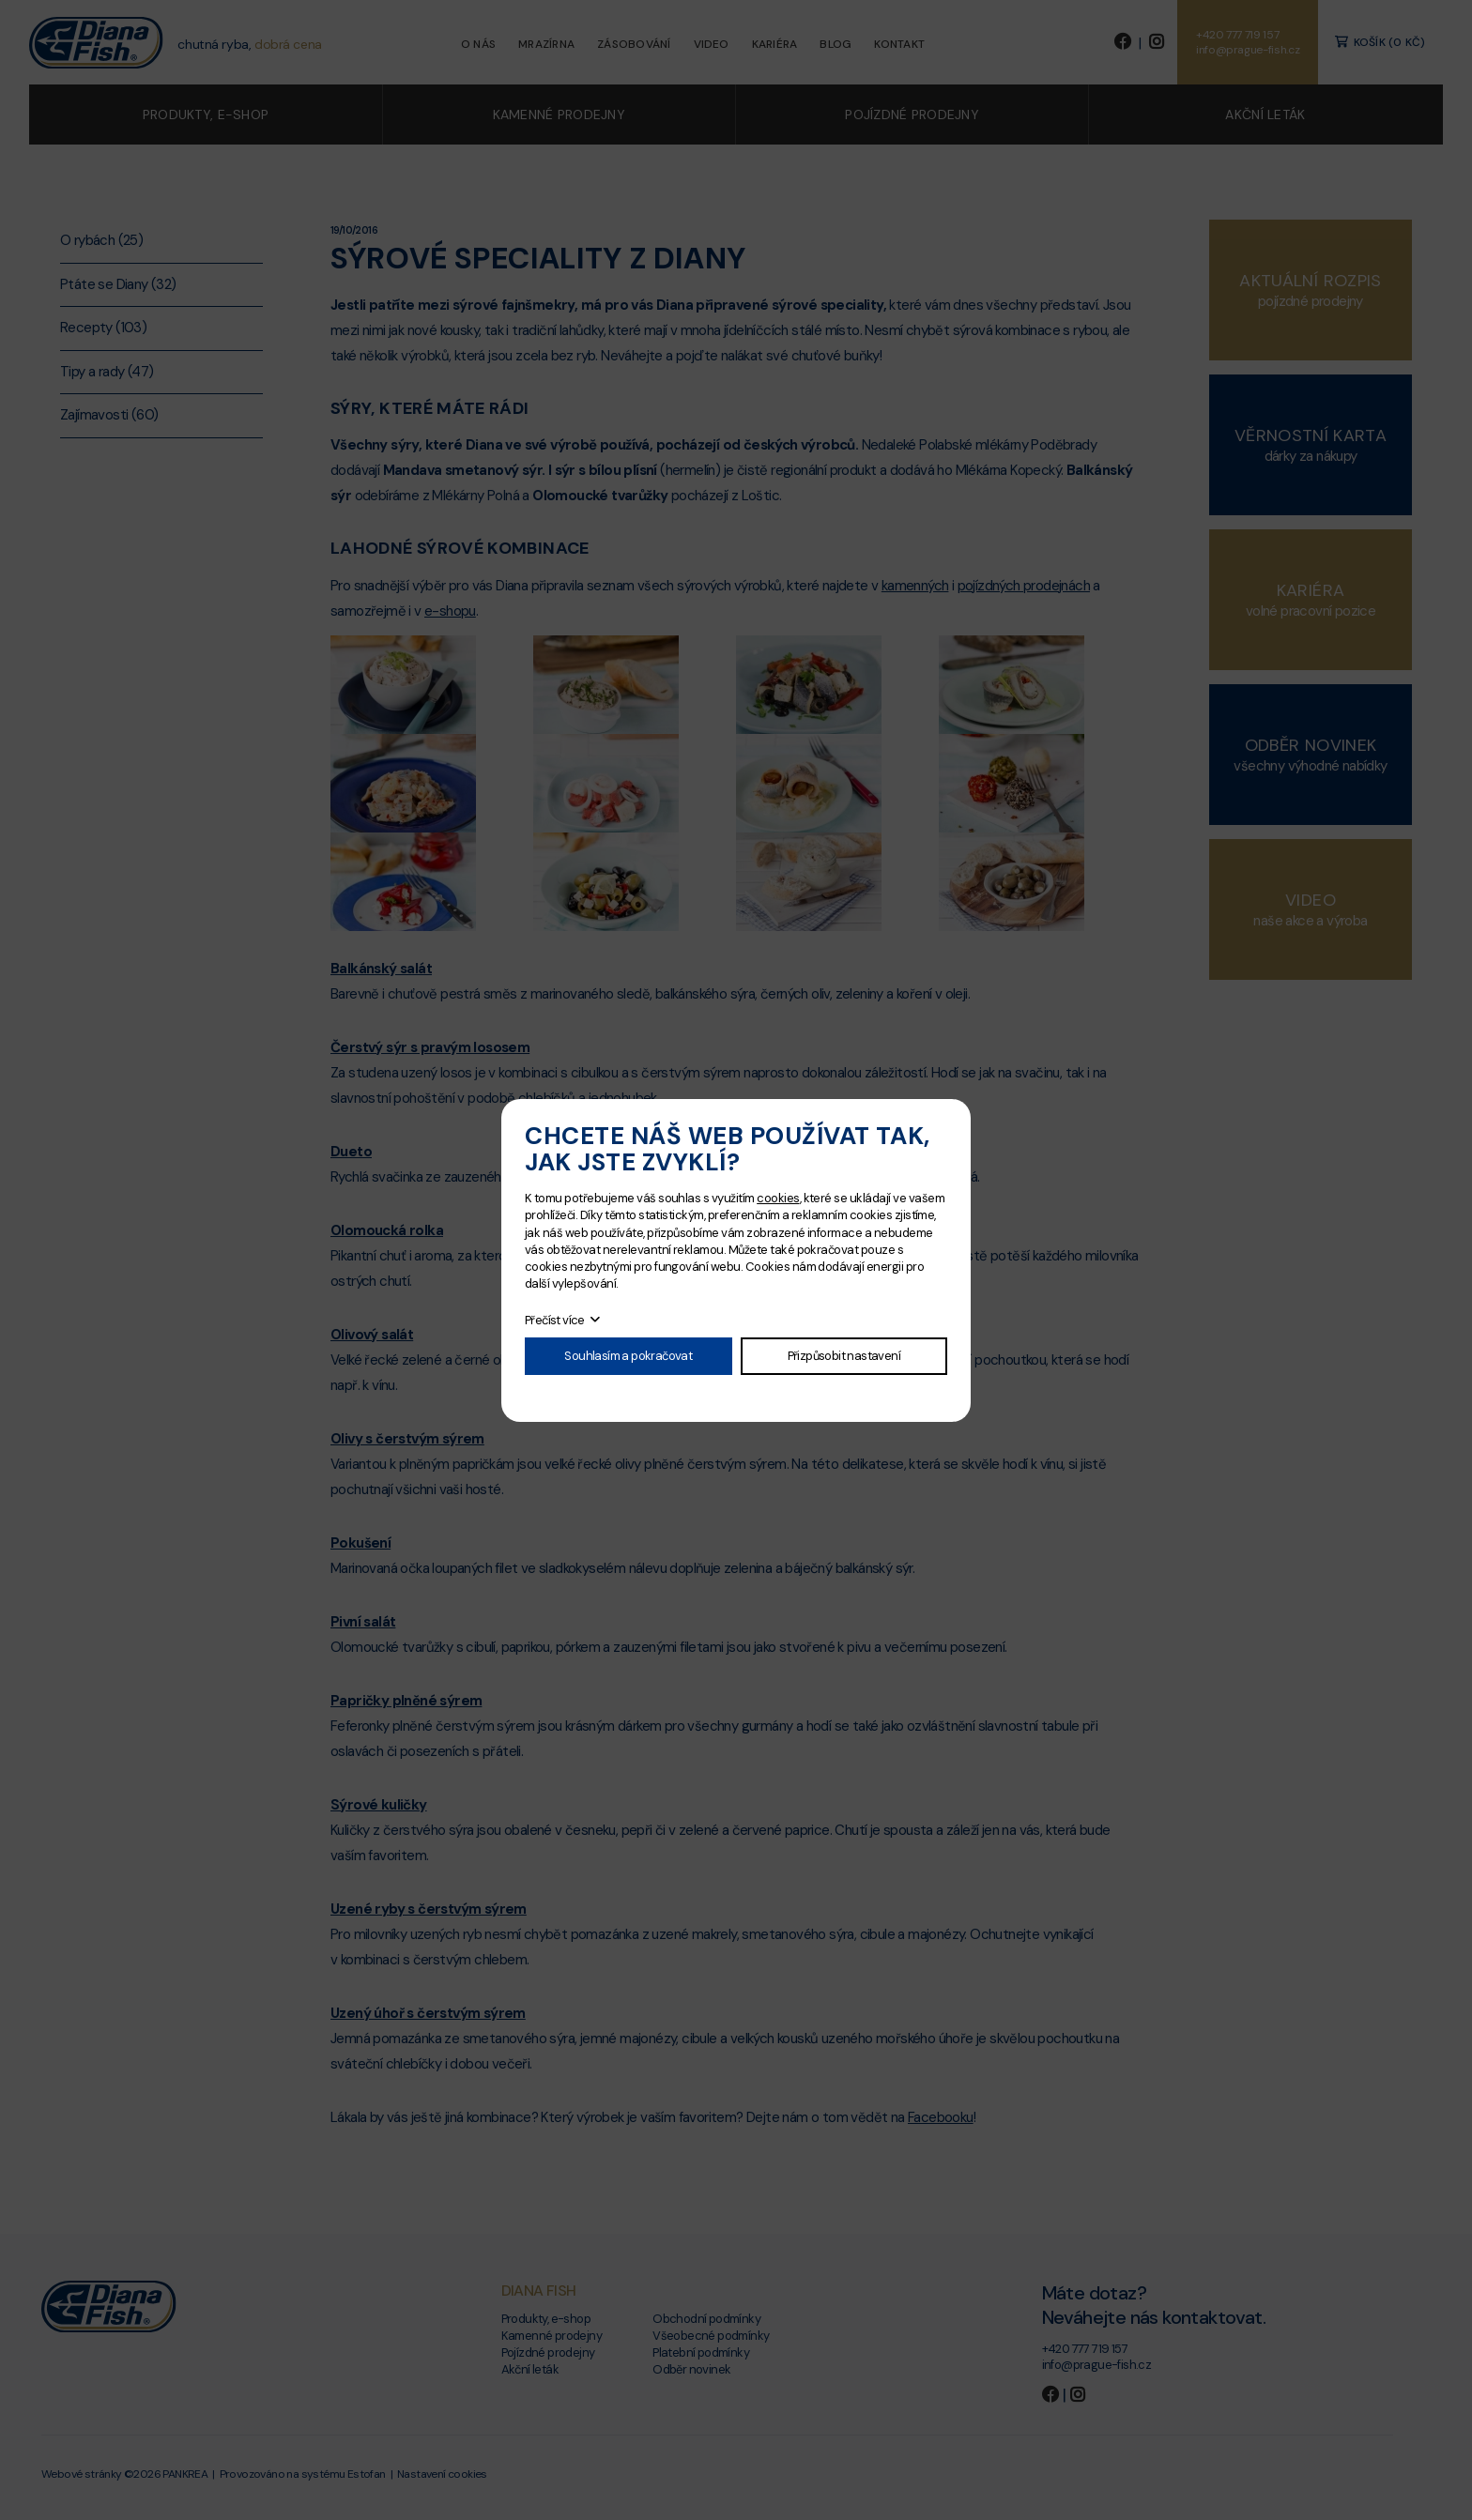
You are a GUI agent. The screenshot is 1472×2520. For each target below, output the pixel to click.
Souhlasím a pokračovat (628, 1356)
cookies (778, 1198)
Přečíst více (555, 1320)
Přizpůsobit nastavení (844, 1356)
